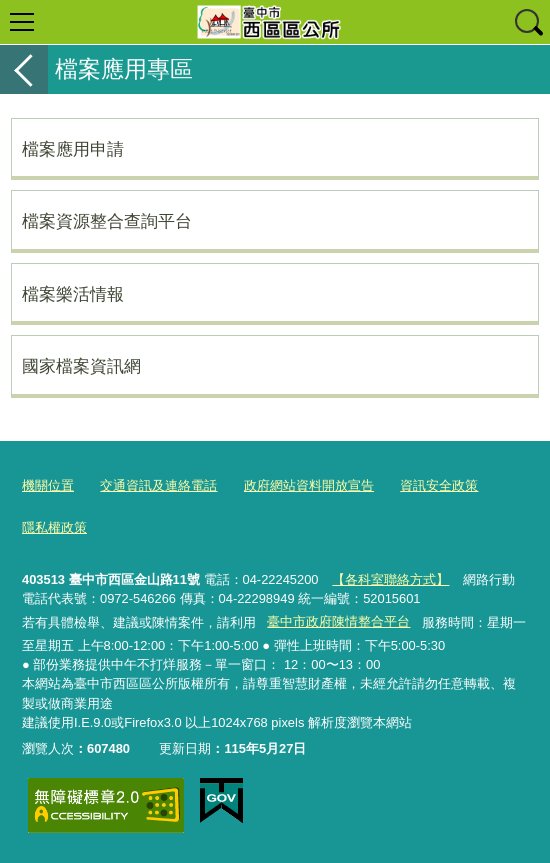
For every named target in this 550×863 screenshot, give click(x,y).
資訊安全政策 (439, 485)
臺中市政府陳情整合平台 (338, 621)
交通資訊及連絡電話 (158, 485)
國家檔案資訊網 (81, 366)
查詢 (528, 22)
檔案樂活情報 (73, 294)
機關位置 (48, 485)
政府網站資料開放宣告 (309, 485)
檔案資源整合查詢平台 (107, 221)
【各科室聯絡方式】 (390, 579)
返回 (24, 69)
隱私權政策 (54, 527)
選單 (22, 22)
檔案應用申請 (73, 149)
